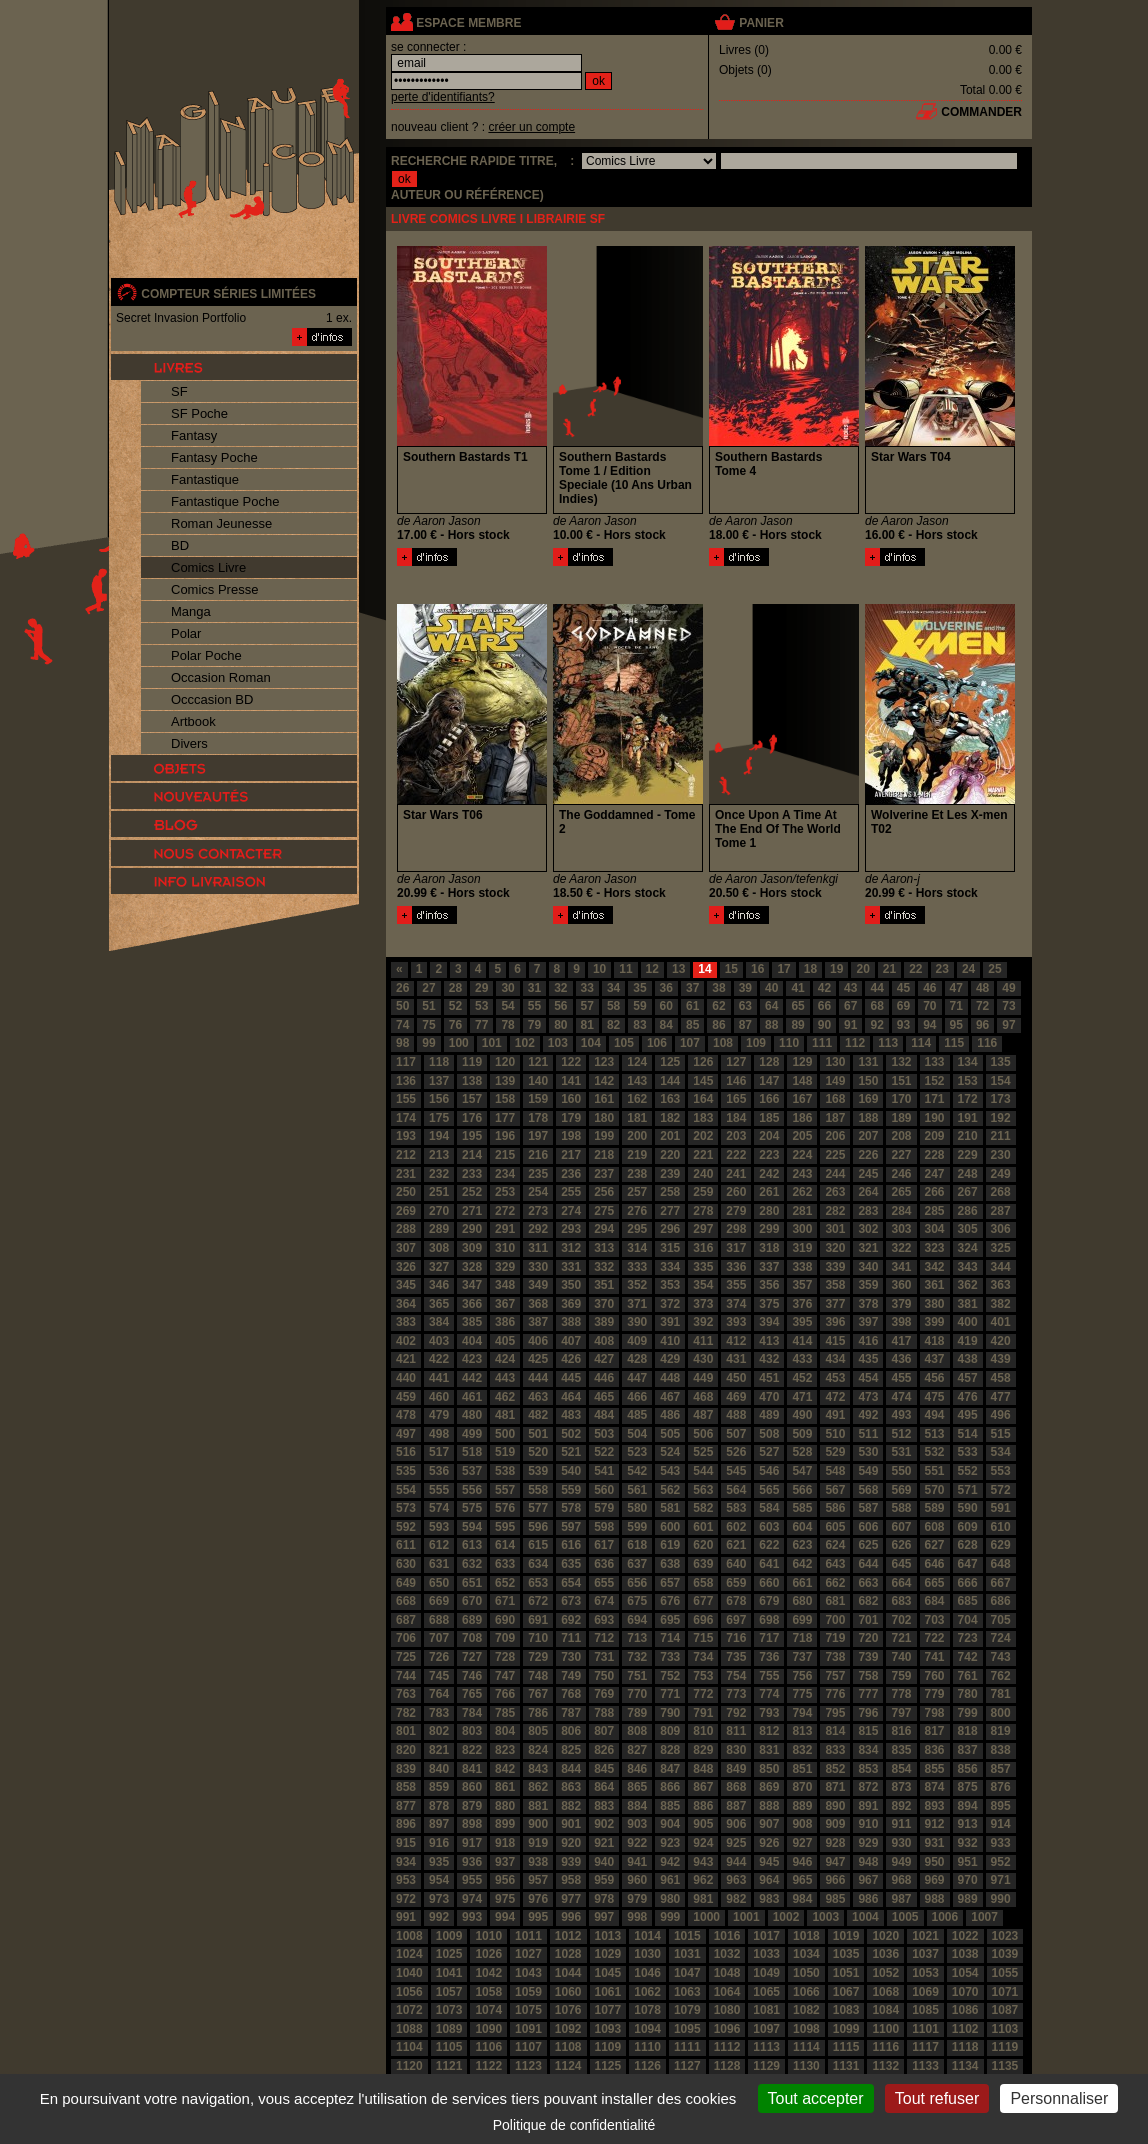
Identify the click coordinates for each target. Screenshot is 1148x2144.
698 (769, 1620)
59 (639, 1006)
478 (406, 1415)
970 (968, 1880)
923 (670, 1843)
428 (637, 1359)
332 (604, 1267)
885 (670, 1806)
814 (835, 1731)
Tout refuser (937, 2098)
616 (571, 1545)
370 (604, 1304)
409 (637, 1341)
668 (406, 1601)
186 (802, 1118)
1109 (608, 2047)
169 (868, 1099)
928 (835, 1843)
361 (935, 1285)
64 (771, 1006)
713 (637, 1638)
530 (868, 1452)
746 (472, 1676)
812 (769, 1731)
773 (736, 1694)
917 (472, 1843)
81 (587, 1025)
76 (455, 1025)
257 (637, 1192)
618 (637, 1545)
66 (824, 1006)
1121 (449, 2066)
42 (824, 988)
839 (406, 1769)
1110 (647, 2047)
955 (472, 1880)
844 (571, 1769)
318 (769, 1248)
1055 (1005, 1973)
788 (604, 1713)
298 (736, 1229)
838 (1001, 1750)
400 (968, 1322)
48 (982, 988)
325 (1001, 1248)
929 (868, 1843)
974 (472, 1899)
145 (703, 1081)
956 (505, 1880)
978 (604, 1899)
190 (935, 1118)
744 (406, 1676)
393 (736, 1322)
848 (703, 1769)
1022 (965, 1936)
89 (797, 1025)
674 (604, 1601)
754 (736, 1676)
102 (525, 1043)
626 (901, 1545)
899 (505, 1824)
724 (1001, 1638)
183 (703, 1118)
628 (968, 1545)
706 (406, 1638)
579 (604, 1508)
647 (968, 1564)
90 (824, 1025)
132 (901, 1062)
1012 (568, 1936)
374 (736, 1304)
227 (901, 1155)
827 (637, 1750)
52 (455, 1006)
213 (439, 1155)
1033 (766, 1954)
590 (968, 1508)
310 (505, 1248)
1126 (647, 2066)
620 (703, 1545)
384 (439, 1322)
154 (1001, 1081)
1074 (488, 2010)
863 (571, 1787)
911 (901, 1824)
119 (472, 1062)
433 (802, 1359)
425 (538, 1359)
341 (901, 1267)
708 (472, 1638)
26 (402, 988)
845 (604, 1769)
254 (538, 1192)
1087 (1005, 2010)
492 (868, 1415)
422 (439, 1359)
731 (604, 1657)
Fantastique (205, 479)
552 (968, 1471)
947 (835, 1862)
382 (1001, 1304)
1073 (449, 2010)
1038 (965, 1954)
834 (868, 1750)
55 (534, 1006)
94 (929, 1025)
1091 (528, 2029)
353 (670, 1285)
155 (406, 1099)
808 (637, 1731)
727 (472, 1657)
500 (505, 1434)
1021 (925, 1936)
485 (637, 1415)
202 (703, 1136)
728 (505, 1657)
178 (538, 1118)
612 (439, 1545)
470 (769, 1397)
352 (637, 1285)
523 (637, 1452)
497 (406, 1434)
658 (703, 1583)
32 (560, 988)
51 (428, 1006)
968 (901, 1880)
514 (968, 1434)
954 (439, 1880)
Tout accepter (816, 2098)
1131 (846, 2066)
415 (835, 1341)
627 (935, 1545)
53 (481, 1006)
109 (756, 1043)
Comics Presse (214, 589)
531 (901, 1452)
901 (571, 1824)
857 (1001, 1769)
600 (670, 1527)
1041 (449, 1973)
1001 (746, 1917)
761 (968, 1676)
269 (406, 1211)
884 (637, 1806)
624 (835, 1545)
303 (901, 1229)
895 (1001, 1806)
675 (637, 1601)
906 (736, 1824)
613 (472, 1545)
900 (538, 1824)
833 (835, 1750)
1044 (568, 1973)
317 (736, 1248)
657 (670, 1583)
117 (406, 1062)
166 (769, 1099)
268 (1001, 1192)
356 (769, 1285)
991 (406, 1917)
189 (901, 1118)
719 (835, 1638)
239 (670, 1174)
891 (868, 1806)
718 (802, 1638)
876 (1001, 1787)
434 (835, 1359)
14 (704, 969)
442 (472, 1378)
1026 (488, 1954)
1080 (727, 2010)
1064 (727, 1992)
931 (935, 1843)
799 (968, 1713)
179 (571, 1118)
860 (472, 1787)
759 (901, 1676)
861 (505, 1787)
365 (439, 1304)
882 (571, 1806)
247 (935, 1174)
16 (757, 969)
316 (703, 1248)
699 (802, 1620)
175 (439, 1118)
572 (1001, 1490)
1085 (925, 2010)
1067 (846, 1992)
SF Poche (199, 413)
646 (935, 1564)
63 (745, 1006)
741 (935, 1657)
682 (868, 1601)
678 (736, 1601)
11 (625, 969)
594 (472, 1527)
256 (604, 1192)
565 (769, 1490)
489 (769, 1415)
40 (771, 988)
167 (802, 1099)
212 (406, 1155)
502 (571, 1434)
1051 (846, 1973)
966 (835, 1880)
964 (769, 1880)
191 (968, 1118)
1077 (608, 2010)
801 (406, 1731)
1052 (885, 1973)
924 (703, 1843)
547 (802, 1471)
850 (769, 1769)
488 (736, 1415)
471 (802, 1397)
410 (670, 1341)
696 (703, 1620)
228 (935, 1155)
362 (968, 1285)
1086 (965, 2010)
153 (968, 1081)
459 (406, 1397)
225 (835, 1155)
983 (769, 1899)
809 (670, 1731)
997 (604, 1917)
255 (571, 1192)
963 (736, 1880)
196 (505, 1136)
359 (868, 1285)
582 (703, 1508)
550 (901, 1471)
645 (901, 1564)
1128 (727, 2066)
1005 (905, 1917)
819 (1001, 1731)
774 (769, 1694)
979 (637, 1899)
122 (571, 1062)
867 (703, 1787)
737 (802, 1657)
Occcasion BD (212, 699)
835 (901, 1750)
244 (835, 1174)
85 (692, 1025)
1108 (568, 2047)
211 (1001, 1136)
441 (439, 1378)
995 (538, 1917)
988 (935, 1899)
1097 (766, 2029)
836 (935, 1750)
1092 (568, 2029)
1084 (885, 2010)
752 (670, 1676)
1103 (1005, 2029)
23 (942, 969)
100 (459, 1043)
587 (868, 1508)
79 (534, 1025)
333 (637, 1267)
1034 (806, 1954)
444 (538, 1378)
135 (1001, 1062)
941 (637, 1862)
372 (670, 1304)
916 (439, 1843)
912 (935, 1824)
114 (921, 1043)
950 (935, 1862)
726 (439, 1657)
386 (505, 1322)
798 (935, 1713)
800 (1001, 1713)
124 (637, 1062)
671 (505, 1601)
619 (670, 1545)
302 (868, 1229)
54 (507, 1006)
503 (604, 1434)
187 (835, 1118)
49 (1008, 988)
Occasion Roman (221, 677)
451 (769, 1378)
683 (901, 1601)
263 (835, 1192)
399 (935, 1322)
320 (835, 1248)
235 (538, 1174)
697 (736, 1620)
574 (439, 1508)
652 (505, 1583)
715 (703, 1638)
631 (439, 1564)
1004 (865, 1917)
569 (901, 1490)
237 (604, 1174)
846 (637, 1769)
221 (703, 1155)
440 (406, 1378)
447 (637, 1378)
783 (439, 1713)
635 (571, 1564)
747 (505, 1676)
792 (736, 1713)
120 (505, 1062)
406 (538, 1341)
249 (1001, 1174)
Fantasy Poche (214, 457)
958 (571, 1880)
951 (968, 1862)
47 (956, 988)
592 (406, 1527)
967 (868, 1880)
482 (538, 1415)
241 (736, 1174)
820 (406, 1750)
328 (472, 1267)
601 (703, 1527)
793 (769, 1713)
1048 (727, 1973)
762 (1001, 1676)
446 (604, 1378)
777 (868, 1694)
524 (670, 1452)
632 (472, 1564)
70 (929, 1006)
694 (637, 1620)
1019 (846, 1936)
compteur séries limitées (228, 294)
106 (657, 1043)
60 (666, 1006)
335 (703, 1267)
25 (994, 969)
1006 (945, 1917)
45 (903, 988)
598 (604, 1527)
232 (439, 1174)
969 (935, 1880)
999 (670, 1917)
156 (439, 1099)
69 (903, 1006)
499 (472, 1434)
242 (769, 1174)
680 (802, 1601)
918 (505, 1843)
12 (652, 969)
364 (406, 1304)
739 (868, 1657)
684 (935, 1601)
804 (505, 1731)
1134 (965, 2066)
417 (901, 1341)
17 (783, 969)
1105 (449, 2047)
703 (935, 1620)
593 (439, 1527)
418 (935, 1341)
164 (703, 1099)
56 (560, 1006)
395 (802, 1322)
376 (802, 1304)
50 (402, 1006)
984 (802, 1899)
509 (802, 1434)
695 (670, 1620)
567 (835, 1490)
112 (855, 1043)
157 (472, 1099)
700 (835, 1620)
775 (802, 1694)
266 (935, 1192)
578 (571, 1508)
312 (571, 1248)
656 (637, 1583)
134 (968, 1062)
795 (835, 1713)
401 (1001, 1322)
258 (670, 1192)
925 (736, 1843)
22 (915, 969)
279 (736, 1211)
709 (505, 1638)
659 (736, 1583)
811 (736, 1731)
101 (492, 1043)
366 (472, 1304)
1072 (409, 2010)
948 (868, 1862)
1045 (608, 1973)
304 (935, 1229)
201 (670, 1136)
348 (505, 1285)
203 (736, 1136)
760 (935, 1676)
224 (802, 1155)
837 (968, 1750)
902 (604, 1824)
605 (835, 1527)
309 (472, 1248)
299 (769, 1229)
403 (439, 1341)
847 (670, 1769)
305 (968, 1229)
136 (406, 1081)
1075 (528, 2010)
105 (624, 1043)
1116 (885, 2047)
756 (802, 1676)
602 (736, 1527)
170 (901, 1099)
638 (670, 1564)
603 (769, 1527)
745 (439, 1676)
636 (604, 1564)
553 (1001, 1471)
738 (835, 1657)
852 (835, 1769)
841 (472, 1769)
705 (1001, 1620)
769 (604, 1694)
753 (703, 1676)
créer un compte (531, 127)
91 (850, 1025)
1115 (846, 2047)
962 (703, 1880)
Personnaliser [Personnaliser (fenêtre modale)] (1059, 2098)
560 (604, 1490)
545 (736, 1471)
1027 (528, 1954)
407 (571, 1341)
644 (868, 1564)
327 (439, 1267)
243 (802, 1174)
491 (835, 1415)
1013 (608, 1936)
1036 (885, 1954)
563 (703, 1490)
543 (670, 1471)
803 (472, 1731)
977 (571, 1899)
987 (901, 1899)
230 (1001, 1155)
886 (703, 1806)
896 (406, 1824)
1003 (825, 1917)
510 (835, 1434)
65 (797, 1006)
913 (968, 1824)
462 (505, 1397)
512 (901, 1434)
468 (703, 1397)
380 (935, 1304)
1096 (727, 2029)
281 (802, 1211)
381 (968, 1304)
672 (538, 1601)
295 (637, 1229)
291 (505, 1229)
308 (439, 1248)
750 (604, 1676)
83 (639, 1025)
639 (703, 1564)
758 (868, 1676)
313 (604, 1248)
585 (802, 1508)
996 (571, 1917)
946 (802, 1862)
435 (868, 1359)
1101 (925, 2029)
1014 (647, 1936)
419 (968, 1341)
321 (868, 1248)
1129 (766, 2066)
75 (428, 1025)
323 (935, 1248)
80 (560, 1025)
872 (868, 1787)
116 (987, 1043)
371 (637, 1304)
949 (901, 1862)
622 (769, 1545)
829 (703, 1750)
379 (901, 1304)
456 (935, 1378)
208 (901, 1136)
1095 (687, 2029)
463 (538, 1397)
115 (954, 1043)
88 (771, 1025)
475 (935, 1397)
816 (901, 1731)
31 (534, 988)
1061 (608, 1992)
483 (571, 1415)
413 (769, 1341)
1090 (488, 2029)
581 (670, 1508)
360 (901, 1285)
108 (723, 1043)
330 (538, 1267)
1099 (846, 2029)
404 (472, 1341)
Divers (189, 743)
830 (736, 1750)
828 (670, 1750)
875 (968, 1787)
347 (472, 1285)
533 (968, 1452)
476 (968, 1397)
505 (670, 1434)
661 (802, 1583)
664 (901, 1583)
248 (968, 1174)
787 (571, 1713)
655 (604, 1583)
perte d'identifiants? (443, 97)
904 (670, 1824)
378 (868, 1304)
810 (703, 1731)
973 (439, 1899)
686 (1001, 1601)
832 (802, 1750)
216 (538, 1155)
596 (538, 1527)
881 (538, 1806)
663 (868, 1583)
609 (968, 1527)
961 (670, 1880)
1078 (647, 2010)
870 (802, 1787)
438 (968, 1359)
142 (604, 1081)
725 (406, 1657)
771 (670, 1694)
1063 (687, 1992)
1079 (687, 2010)
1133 (925, 2066)
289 (439, 1229)
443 (505, 1378)
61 (692, 1006)
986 (868, 1899)
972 (406, 1899)
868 (736, 1787)
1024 (409, 1954)
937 (505, 1862)
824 (538, 1750)
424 (505, 1359)
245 (868, 1174)
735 (736, 1657)
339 (835, 1267)
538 (505, 1471)
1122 (488, 2066)
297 (703, 1229)
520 (538, 1452)
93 (903, 1025)
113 (888, 1043)
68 (876, 1006)
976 (538, 1899)
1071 (1005, 1992)
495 (968, 1415)
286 (968, 1211)
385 (472, 1322)
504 (637, 1434)
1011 (528, 1936)
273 (538, 1211)
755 (769, 1676)
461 (472, 1397)
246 (901, 1174)
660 (769, 1583)
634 (538, 1564)
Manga (191, 611)
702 (901, 1620)
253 (505, 1192)
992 (439, 1917)
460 (439, 1397)
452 (802, 1378)
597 (571, 1527)
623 (802, 1545)
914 (1001, 1824)
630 (406, 1564)
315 (670, 1248)
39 (745, 988)
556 (472, 1490)
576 (505, 1508)
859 (439, 1787)
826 (604, 1750)
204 (769, 1136)
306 (1001, 1229)
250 (406, 1192)
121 (538, 1062)
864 (604, 1787)
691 (538, 1620)
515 (1001, 1434)
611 (406, 1545)
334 (670, 1267)
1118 (965, 2047)
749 (571, 1676)
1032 (727, 1954)
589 (935, 1508)
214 (472, 1155)
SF (179, 391)
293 (571, 1229)
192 (1001, 1118)
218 (604, 1155)
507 (736, 1434)
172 (968, 1099)
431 (736, 1359)
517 (439, 1452)
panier (761, 23)
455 (901, 1378)
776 (835, 1694)
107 (690, 1043)
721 (901, 1638)
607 (901, 1527)
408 (604, 1341)
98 (402, 1043)
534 (1001, 1452)
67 (850, 1006)
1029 (608, 1954)
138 (472, 1081)
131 (868, 1062)
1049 (766, 1973)
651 (472, 1583)
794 (802, 1713)
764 (439, 1694)
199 (604, 1136)
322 (901, 1248)
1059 (528, 1992)
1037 (925, 1954)
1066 (806, 1992)
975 (505, 1899)
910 (868, 1824)
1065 (766, 1992)
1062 (647, 1992)
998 (637, 1917)
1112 (727, 2047)
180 (604, 1118)
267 (968, 1192)
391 (670, 1322)
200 (637, 1136)
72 (982, 1006)
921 (604, 1843)
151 (901, 1081)
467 (670, 1397)
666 (968, 1583)
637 (637, 1564)
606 (868, 1527)
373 (703, 1304)
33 (587, 988)
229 (968, 1155)
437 (935, 1359)
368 (538, 1304)
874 (935, 1787)
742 (968, 1657)
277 (670, 1211)
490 (802, 1415)
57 (587, 1006)
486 (670, 1415)
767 (538, 1694)
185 (769, 1118)
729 (538, 1657)
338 (802, 1267)
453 (835, 1378)
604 (802, 1527)
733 (670, 1657)
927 (802, 1843)
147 (769, 1081)
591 (1001, 1508)
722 (935, 1638)
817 (935, 1731)
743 (1001, 1657)
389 (604, 1322)
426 (571, 1359)
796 (868, 1713)
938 (538, 1862)
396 (835, 1322)
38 (718, 988)
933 (1001, 1843)
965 (802, 1880)
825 (571, 1750)
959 (604, 1880)
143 (637, 1081)
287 (1001, 1211)
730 (571, 1657)
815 (868, 1731)
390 (637, 1322)
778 (901, 1694)
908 (802, 1824)
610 (1001, 1527)
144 (670, 1081)
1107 (528, 2047)
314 (637, 1248)
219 (637, 1155)
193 (406, 1136)
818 (968, 1731)
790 (670, 1713)
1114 (806, 2047)
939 (571, 1862)
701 (868, 1620)
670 (472, 1601)
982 (736, 1899)
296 (670, 1229)
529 (835, 1452)
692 (571, 1620)
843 (538, 1769)
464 (571, 1397)
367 (505, 1304)
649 (406, 1583)
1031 (687, 1954)
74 (402, 1025)
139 (505, 1081)
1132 (885, 2066)
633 (505, 1564)
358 (835, 1285)
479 (439, 1415)
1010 (488, 1936)
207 (868, 1136)
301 (835, 1229)
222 (736, 1155)
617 (604, 1545)
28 (455, 988)
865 (637, 1787)
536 (439, 1471)
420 (1001, 1341)
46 (929, 988)
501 (538, 1434)
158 (505, 1099)
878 (439, 1806)
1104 (409, 2047)
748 (538, 1676)
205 (802, 1136)
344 (1001, 1267)
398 (901, 1322)
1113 (766, 2047)
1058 (488, 1992)
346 (439, 1285)
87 (745, 1025)
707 (439, 1638)
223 (769, 1155)
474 (901, 1397)
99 (428, 1043)
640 (736, 1564)
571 (968, 1490)
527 (769, 1452)
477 (1001, 1397)
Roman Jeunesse (221, 523)
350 (571, 1285)
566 (802, 1490)
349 (538, 1285)
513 (935, 1434)
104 (591, 1043)
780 (968, 1694)
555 (439, 1490)
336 (736, 1267)
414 (802, 1341)
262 (802, 1192)
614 (505, 1545)
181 (637, 1118)
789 (637, 1713)
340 (868, 1267)
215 (505, 1155)
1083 (846, 2010)
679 (769, 1601)
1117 (925, 2047)
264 (868, 1192)
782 (406, 1713)
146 (736, 1081)
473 (868, 1397)
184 (736, 1118)
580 (637, 1508)
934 (406, 1862)
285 (935, 1211)
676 (670, 1601)
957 (538, 1880)
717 (769, 1638)
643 (835, 1564)
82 (613, 1025)
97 (1008, 1025)
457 (968, 1378)
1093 (608, 2029)
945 (769, 1862)
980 (670, 1899)
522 (604, 1452)
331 (571, 1267)
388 (571, 1322)
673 (571, 1601)
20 (862, 969)
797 (901, 1713)
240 (703, 1174)
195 (472, 1136)
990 (1001, 1899)
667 (1001, 1583)
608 (935, 1527)
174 (406, 1118)
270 (439, 1211)
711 (571, 1638)
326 (406, 1267)
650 (439, 1583)
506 (703, 1434)
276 (637, 1211)
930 (901, 1843)
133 (935, 1062)
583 (736, 1508)
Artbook (193, 721)
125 (670, 1062)
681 (835, 1601)
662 (835, 1583)
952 (1001, 1862)
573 (406, 1508)
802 (439, 1731)
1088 (409, 2029)
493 (901, 1415)
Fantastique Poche (225, 501)
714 (670, 1638)
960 (637, 1880)
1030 (647, 1954)
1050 (806, 1973)
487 (703, 1415)
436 (901, 1359)
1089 (449, 2029)
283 (868, 1211)
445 (571, 1378)
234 (505, 1174)
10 (599, 969)
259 (703, 1192)
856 (968, 1769)
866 (670, 1787)
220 (670, 1155)
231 (406, 1174)
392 (703, 1322)
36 (666, 988)
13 (678, 969)
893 (935, 1806)
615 (538, 1545)
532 (935, 1452)
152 (935, 1081)
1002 (786, 1917)
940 (604, 1862)
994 (505, 1917)
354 (703, 1285)
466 (637, 1397)
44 (876, 988)
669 (439, 1601)
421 (406, 1359)
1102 (965, 2029)
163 (670, 1099)
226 (868, 1155)
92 (876, 1025)
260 (736, 1192)
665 (935, 1583)
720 (868, 1638)
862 (538, 1787)
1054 (965, 1973)
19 (836, 969)
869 (769, 1787)
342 (935, 1267)
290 (472, 1229)
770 (637, 1694)
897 (439, 1824)
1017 (766, 1936)
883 (604, 1806)
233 (472, 1174)
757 (835, 1676)
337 (769, 1267)
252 (472, 1192)
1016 (727, 1936)
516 (406, 1452)
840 (439, 1769)
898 (472, 1824)
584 (769, 1508)
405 (505, 1341)
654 (571, 1583)
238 (637, 1174)
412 (736, 1341)
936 (472, 1862)
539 (538, 1471)
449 (703, 1378)
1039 (1005, 1954)
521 (571, 1452)
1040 (409, 1973)
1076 (568, 2010)
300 (802, 1229)
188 (868, 1118)
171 (935, 1099)
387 (538, 1322)
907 (769, 1824)
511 (868, 1434)
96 (982, 1025)
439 (1001, 1359)
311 (538, 1248)
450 (736, 1378)
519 (505, 1452)
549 (868, 1471)
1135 (1005, 2066)
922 (637, 1843)
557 (505, 1490)
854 (901, 1769)
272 (505, 1211)
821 (439, 1750)
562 (670, 1490)
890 (835, 1806)
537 (472, 1471)
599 (637, 1527)
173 (1001, 1099)
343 (968, 1267)
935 (439, 1862)
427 (604, 1359)
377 (835, 1304)
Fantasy (194, 435)
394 (769, 1322)
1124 (568, 2066)
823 (505, 1750)
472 (835, 1397)
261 (769, 1192)
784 (472, 1713)
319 (802, 1248)
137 (439, 1081)
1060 (568, 1992)
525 (703, 1452)
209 (935, 1136)
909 (835, 1824)
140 (538, 1081)
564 (736, 1490)
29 (481, 988)
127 (736, 1062)
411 (703, 1341)
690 (505, 1620)
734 (703, 1657)
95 (956, 1025)
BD (180, 545)
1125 (608, 2066)
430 (703, 1359)
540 (571, 1471)
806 (571, 1731)
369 (571, 1304)
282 (835, 1211)
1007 (984, 1917)
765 (472, 1694)
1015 (687, 1936)
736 (769, 1657)
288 (406, 1229)
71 (956, 1006)
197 (538, 1136)
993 (472, 1917)
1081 (766, 2010)
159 (538, 1099)
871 (835, 1787)
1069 (925, 1992)
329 (505, 1267)
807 (604, 1731)
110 (789, 1043)
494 (935, 1415)
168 (835, 1099)
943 (703, 1862)
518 (472, 1452)
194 (439, 1136)
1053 (925, 1973)
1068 (885, 1992)
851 (802, 1769)
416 (868, 1341)
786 (538, 1713)
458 (1001, 1378)
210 (968, 1136)
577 (538, 1508)
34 (613, 988)
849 (736, 1769)
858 (406, 1787)
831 (769, 1750)
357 (802, 1285)
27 (428, 988)
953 (406, 1880)
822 (472, 1750)
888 (769, 1806)
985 (835, 1899)
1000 (706, 1917)
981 (703, 1899)
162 (637, 1099)
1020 (885, 1936)
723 (968, 1638)
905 (703, 1824)
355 (736, 1285)
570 (935, 1490)
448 (670, 1378)
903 (637, 1824)
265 (901, 1192)
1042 (488, 1973)
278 (703, 1211)
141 (571, 1081)
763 (406, 1694)
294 (604, 1229)
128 (769, 1062)
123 (604, 1062)
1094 (647, 2029)
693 (604, 1620)
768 (571, 1694)
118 (439, 1062)
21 (889, 969)
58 (613, 1006)
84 (666, 1025)
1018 (806, 1936)
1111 (687, 2047)
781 (1001, 1694)
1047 (687, 1973)
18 (810, 969)
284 (901, 1211)
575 (472, 1508)
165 (736, 1099)
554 (406, 1490)
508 (769, 1434)
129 (802, 1062)
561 (637, 1490)
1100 (885, 2029)
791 (703, 1713)
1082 (806, 2010)
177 (505, 1118)
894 (968, 1806)
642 (802, 1564)
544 (703, 1471)
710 (538, 1638)
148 (802, 1081)
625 (868, 1545)
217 (571, 1155)
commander (981, 112)
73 (1008, 1006)
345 (406, 1285)
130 (835, 1062)
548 (835, 1471)
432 (769, 1359)
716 (736, 1638)
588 (901, 1508)
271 (472, 1211)
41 (797, 988)
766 (505, 1694)
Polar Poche (206, 655)
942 (670, 1862)
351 (604, 1285)
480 (472, 1415)
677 (703, 1601)
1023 (1005, 1936)
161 (604, 1099)
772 (703, 1694)
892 (901, 1806)
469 (736, 1397)
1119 (1005, 2047)
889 (802, 1806)
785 (505, 1713)
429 (670, 1359)
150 (868, 1081)
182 (670, 1118)
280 (769, 1211)
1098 (806, 2029)
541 (604, 1471)
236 (571, 1174)
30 (507, 988)
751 (637, 1676)
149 (835, 1081)
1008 (409, 1936)
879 (472, 1806)
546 (769, 1471)
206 (835, 1136)
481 (505, 1415)
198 (571, 1136)
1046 (647, 1973)
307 (406, 1248)
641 (769, 1564)
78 (507, 1025)
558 (538, 1490)
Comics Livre (208, 567)
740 (901, 1657)
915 (406, 1843)
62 (718, 1006)
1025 (449, 1954)
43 (850, 988)
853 (868, 1769)
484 (604, 1415)
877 (406, 1806)
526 (736, 1452)
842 (505, 1769)
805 (538, 1731)
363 (1001, 1285)
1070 (965, 1992)
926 (769, 1843)
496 (1001, 1415)
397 (868, 1322)
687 (406, 1620)
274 (571, 1211)
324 (968, 1248)
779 (935, 1694)
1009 (449, 1936)
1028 (568, 1954)
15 (731, 969)
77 (481, 1025)
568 (868, 1490)
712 (604, 1638)
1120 (409, 2066)
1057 (449, 1992)
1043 (528, 1973)
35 (639, 988)
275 (604, 1211)
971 (1001, 1880)
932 (968, 1843)
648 (1001, 1564)
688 (439, 1620)
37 (692, 988)
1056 (409, 1992)
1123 (528, 2066)
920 (571, 1843)
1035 (846, 1954)
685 (968, 1601)
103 (558, 1043)
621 (736, 1545)
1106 (488, 2047)
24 (968, 969)
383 (406, 1322)
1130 (806, 2066)
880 (505, 1806)
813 (802, 1731)
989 (968, 1899)
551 (935, 1471)
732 (637, 1657)
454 (868, 1378)
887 (736, 1806)
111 (822, 1043)
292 (538, 1229)
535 (406, 1471)
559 (571, 1490)
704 (968, 1620)
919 (538, 1843)
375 (769, 1304)
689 (472, 1620)
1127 (687, 2066)
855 (935, 1769)
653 (538, 1583)
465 (604, 1397)
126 (703, 1062)
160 (571, 1099)
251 (439, 1192)
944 (736, 1862)
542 (637, 1471)
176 (472, 1118)
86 (718, 1025)
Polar (186, 633)
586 (835, 1508)
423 (472, 1359)
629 (1001, 1545)
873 (901, 1787)
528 (802, 1452)
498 (439, 1434)
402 (406, 1341)
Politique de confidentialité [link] (574, 2125)
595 (505, 1527)
